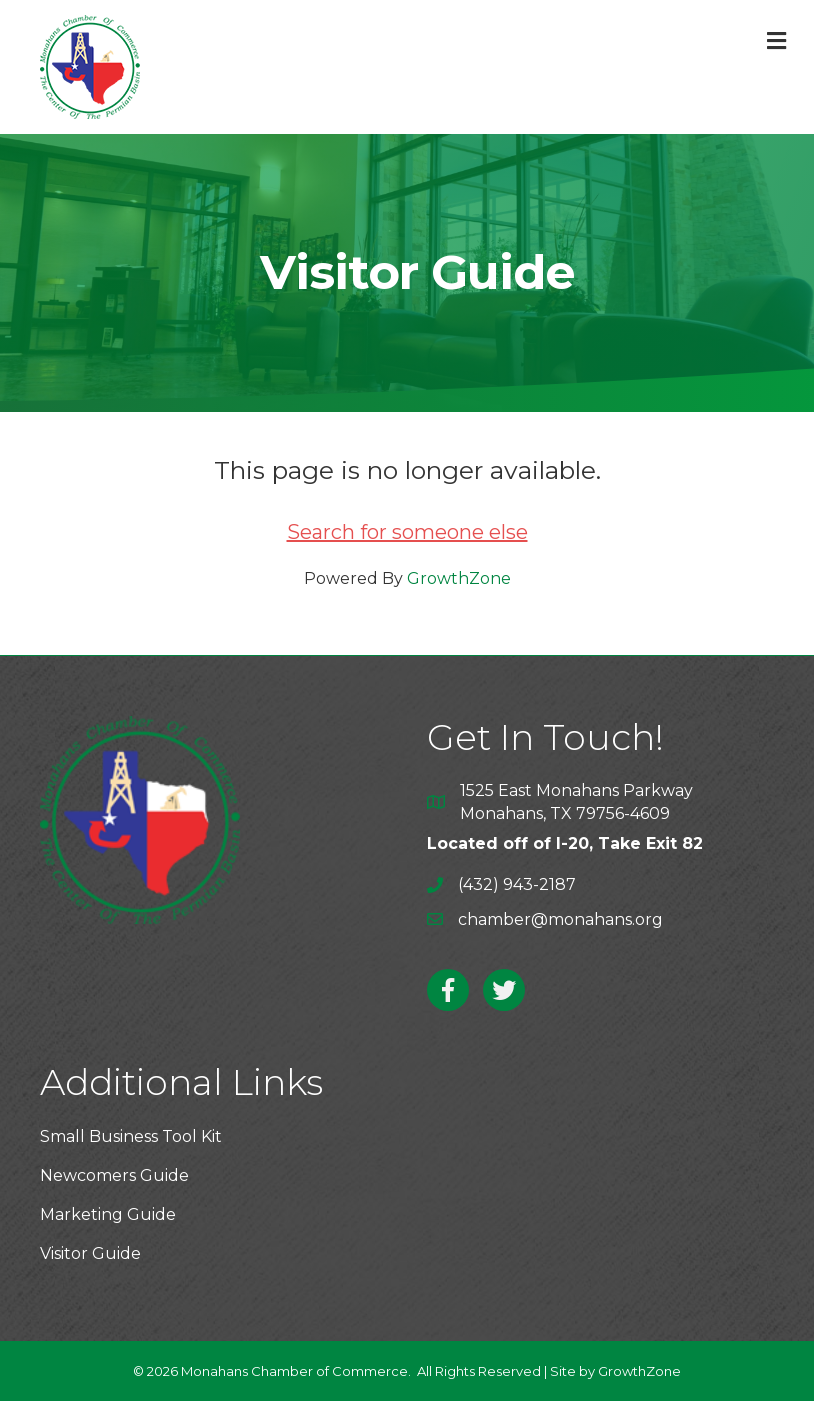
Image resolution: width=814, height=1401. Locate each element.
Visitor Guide (90, 1253)
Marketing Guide (108, 1214)
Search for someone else (407, 532)
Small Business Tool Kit (131, 1136)
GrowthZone (459, 578)
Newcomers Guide (114, 1175)
